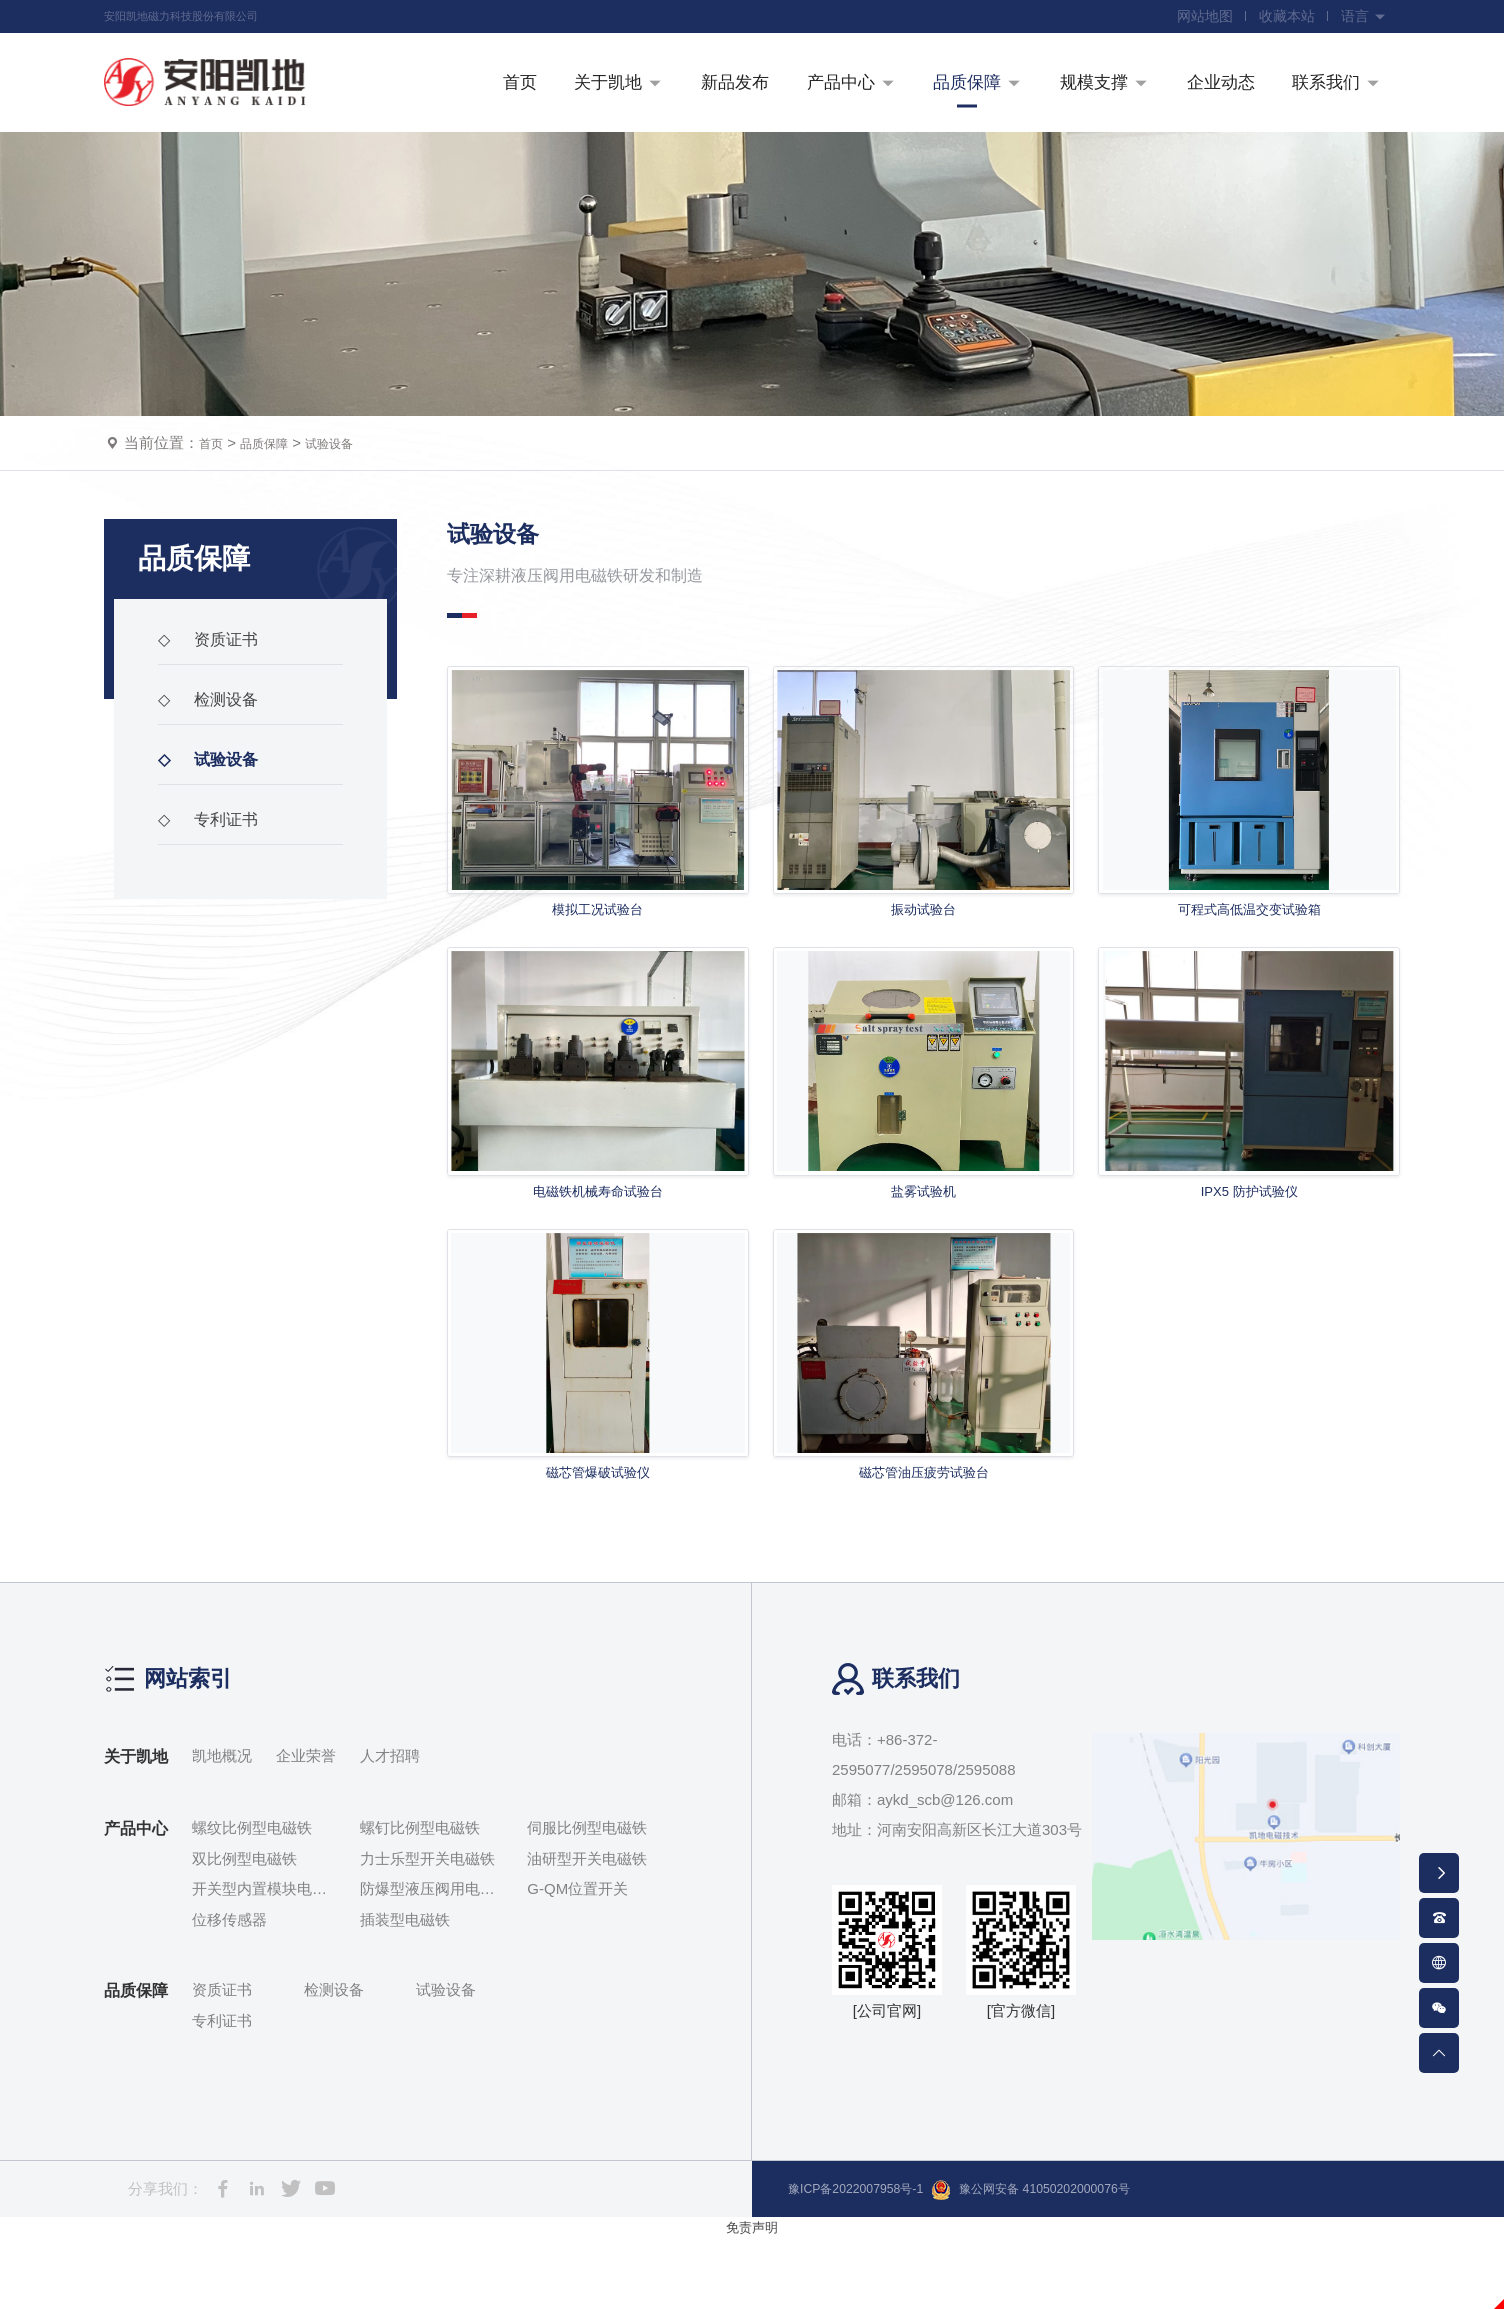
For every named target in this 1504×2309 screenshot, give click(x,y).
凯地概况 (222, 1827)
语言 (1361, 20)
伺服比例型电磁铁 (587, 1899)
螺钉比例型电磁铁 (420, 1899)
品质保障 (276, 493)
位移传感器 (229, 1990)
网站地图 (1190, 20)
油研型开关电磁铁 (587, 1929)
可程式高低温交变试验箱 (1249, 963)
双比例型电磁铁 (244, 1929)
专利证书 (217, 875)
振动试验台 (924, 963)
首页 (214, 493)
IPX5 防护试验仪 (1249, 1252)
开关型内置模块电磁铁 (259, 1962)
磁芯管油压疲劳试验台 (924, 1541)
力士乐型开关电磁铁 (427, 1929)
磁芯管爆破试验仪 (598, 1541)
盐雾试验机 (924, 1252)
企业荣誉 (306, 1827)
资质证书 (217, 695)
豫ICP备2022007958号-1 (871, 2260)
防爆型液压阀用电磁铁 (427, 1962)
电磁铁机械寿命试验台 (598, 1252)
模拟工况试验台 (598, 963)
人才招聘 (390, 1827)
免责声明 (752, 2298)
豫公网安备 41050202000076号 (1082, 2262)
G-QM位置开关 (577, 1960)
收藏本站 (1278, 20)
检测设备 (217, 755)
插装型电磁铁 (405, 1990)
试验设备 (353, 493)
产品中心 (136, 1900)
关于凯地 (136, 1828)
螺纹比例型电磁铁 (252, 1899)
